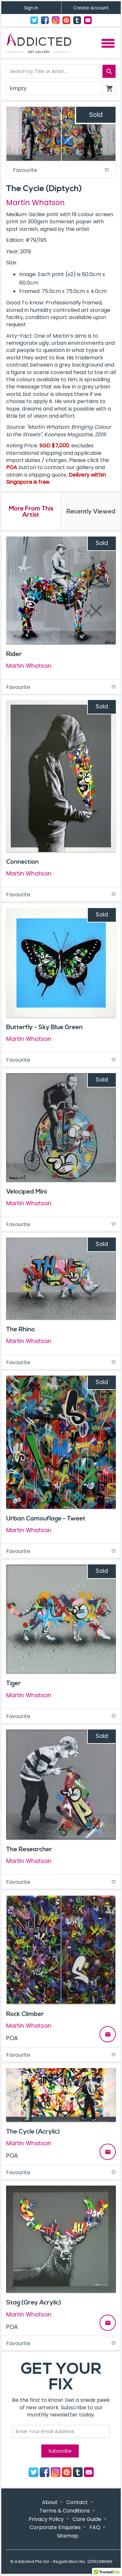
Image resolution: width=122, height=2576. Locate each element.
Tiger (13, 1683)
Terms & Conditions (65, 2510)
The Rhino (20, 1329)
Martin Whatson (35, 202)
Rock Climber (25, 2014)
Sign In (31, 8)
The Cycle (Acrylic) (33, 2131)
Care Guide (87, 2519)
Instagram (56, 20)
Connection (22, 862)
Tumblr (77, 20)
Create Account (91, 8)
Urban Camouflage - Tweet (46, 1518)
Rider (14, 654)
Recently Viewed (90, 511)
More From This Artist (31, 512)
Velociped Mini (26, 1192)
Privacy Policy (46, 2519)
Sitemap (67, 2536)
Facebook (45, 20)
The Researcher (29, 1849)
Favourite (61, 170)
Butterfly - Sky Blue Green (44, 1027)
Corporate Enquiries (55, 2527)
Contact (88, 20)
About (50, 2502)
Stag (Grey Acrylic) (33, 2302)
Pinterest (66, 20)
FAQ (94, 2527)
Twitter (34, 20)
